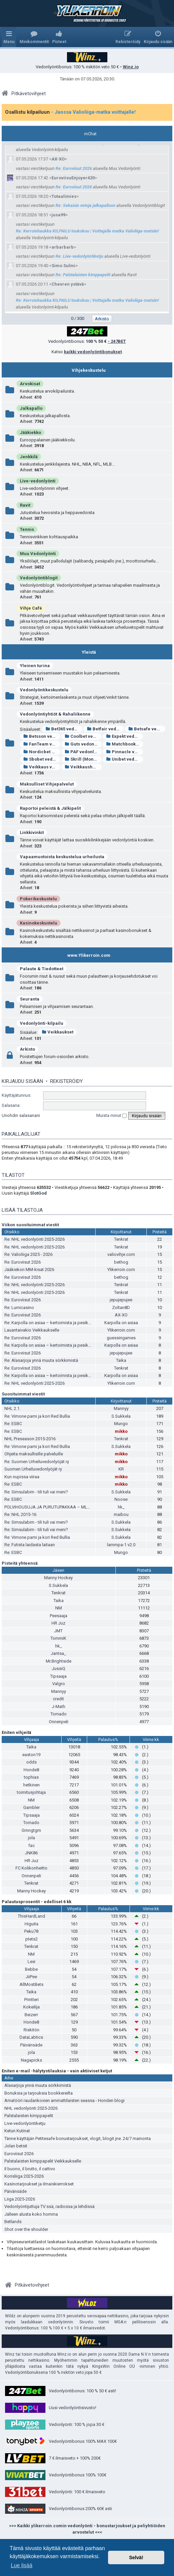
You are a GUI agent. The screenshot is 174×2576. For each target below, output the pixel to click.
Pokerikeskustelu (38, 898)
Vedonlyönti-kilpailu (41, 1023)
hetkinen (31, 1784)
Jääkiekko (30, 432)
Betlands (13, 2221)
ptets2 (31, 1939)
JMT (58, 1630)
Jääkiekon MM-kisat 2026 (29, 1269)
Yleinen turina (35, 665)
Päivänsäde (31, 2044)
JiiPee (31, 1976)
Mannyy (121, 1408)
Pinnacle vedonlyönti (124, 751)
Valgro (58, 1683)
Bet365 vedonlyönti (63, 728)
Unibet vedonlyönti (124, 759)
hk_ (121, 1507)
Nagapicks (31, 2060)
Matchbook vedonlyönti (124, 744)
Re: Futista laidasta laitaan (29, 1544)
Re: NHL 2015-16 (20, 1514)
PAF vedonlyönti (83, 751)
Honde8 (31, 1769)
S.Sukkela (121, 1416)
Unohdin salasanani (21, 1115)
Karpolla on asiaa (121, 1322)
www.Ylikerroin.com (88, 955)
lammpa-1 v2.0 (121, 1544)
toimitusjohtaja (31, 1792)
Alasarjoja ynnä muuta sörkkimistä (37, 2085)
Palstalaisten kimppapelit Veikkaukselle (42, 2161)
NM (58, 1607)
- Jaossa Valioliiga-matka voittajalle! (93, 112)
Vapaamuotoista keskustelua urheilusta (62, 856)
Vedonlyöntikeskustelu (44, 689)
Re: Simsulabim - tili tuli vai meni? (36, 1491)
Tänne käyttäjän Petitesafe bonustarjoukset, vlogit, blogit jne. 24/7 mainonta (77, 2138)
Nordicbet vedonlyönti (41, 751)
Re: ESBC (13, 1423)
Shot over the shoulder (26, 2229)
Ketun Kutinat (17, 2130)
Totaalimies (63, 196)
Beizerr (31, 2014)
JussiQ (58, 1668)
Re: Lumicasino (19, 1307)
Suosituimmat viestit (23, 1393)
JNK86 (31, 1852)
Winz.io (131, 66)
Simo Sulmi (63, 265)
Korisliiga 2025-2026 (24, 2176)
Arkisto (27, 1049)
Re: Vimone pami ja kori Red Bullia (37, 1416)
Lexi (31, 1961)
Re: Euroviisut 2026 (74, 168)
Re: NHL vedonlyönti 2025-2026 (34, 1239)
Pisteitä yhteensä (20, 1563)
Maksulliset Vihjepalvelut (47, 784)
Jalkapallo (31, 408)
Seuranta (29, 999)
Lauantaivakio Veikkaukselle (31, 1330)
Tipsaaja (58, 1676)
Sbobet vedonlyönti (41, 759)
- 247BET (117, 341)
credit (58, 1698)
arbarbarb (62, 247)
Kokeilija (31, 2006)
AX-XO (58, 158)
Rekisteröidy (66, 1081)
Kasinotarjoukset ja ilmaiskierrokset (39, 2183)
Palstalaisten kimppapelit (28, 2115)
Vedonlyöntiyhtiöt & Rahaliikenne (55, 714)
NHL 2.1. (12, 1408)
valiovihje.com (121, 1254)
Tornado (58, 1713)
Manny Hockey (58, 1577)
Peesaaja (58, 1615)
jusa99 (58, 214)
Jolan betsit (15, 2145)
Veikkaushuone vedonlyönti (83, 766)
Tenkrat (121, 1239)
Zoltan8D (121, 1307)
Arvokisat (30, 383)
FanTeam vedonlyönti (41, 744)
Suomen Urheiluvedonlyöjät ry (33, 1469)
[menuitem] (34, 37)
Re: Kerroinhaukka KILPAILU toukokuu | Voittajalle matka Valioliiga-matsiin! (87, 230)
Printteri (31, 1999)
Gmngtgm (31, 1830)
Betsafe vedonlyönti (146, 728)
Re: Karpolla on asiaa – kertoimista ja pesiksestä (51, 1322)
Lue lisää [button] (21, 2565)
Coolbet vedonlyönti (83, 736)
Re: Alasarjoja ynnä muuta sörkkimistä (41, 1360)
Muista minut (111, 1115)
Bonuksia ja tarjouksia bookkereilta (38, 2093)
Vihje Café (31, 608)
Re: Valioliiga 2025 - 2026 (28, 1254)
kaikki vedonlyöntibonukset (93, 351)
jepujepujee (121, 1299)
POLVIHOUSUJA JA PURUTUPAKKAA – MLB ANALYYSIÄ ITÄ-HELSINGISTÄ (76, 1507)
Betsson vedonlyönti (41, 736)
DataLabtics (31, 2037)
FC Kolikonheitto (31, 1868)
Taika (121, 1360)
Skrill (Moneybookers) (83, 759)
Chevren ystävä (67, 284)
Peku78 (31, 1931)
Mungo (121, 1423)
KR (121, 1469)
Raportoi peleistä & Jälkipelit (50, 808)
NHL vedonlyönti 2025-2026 (31, 2108)
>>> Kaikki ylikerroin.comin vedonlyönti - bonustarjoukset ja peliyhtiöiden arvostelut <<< (87, 2529)
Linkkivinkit (32, 832)
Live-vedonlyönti (38, 480)
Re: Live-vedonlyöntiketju (79, 256)
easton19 (31, 1754)
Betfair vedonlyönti (105, 728)
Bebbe (31, 1969)
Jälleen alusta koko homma (31, 2214)
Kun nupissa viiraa (21, 1476)
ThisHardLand (31, 1916)
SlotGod (38, 1193)
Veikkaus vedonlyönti (41, 766)
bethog (121, 1262)
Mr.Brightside (58, 1661)
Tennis (27, 529)
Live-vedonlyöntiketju (24, 2123)
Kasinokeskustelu (38, 923)
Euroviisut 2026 (19, 2153)
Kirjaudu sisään (22, 1081)
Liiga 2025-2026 (19, 2199)
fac (31, 1845)
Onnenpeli (58, 1721)
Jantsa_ (58, 1653)
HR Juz (58, 1623)
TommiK (58, 1638)
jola (31, 1837)
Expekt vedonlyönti (124, 736)
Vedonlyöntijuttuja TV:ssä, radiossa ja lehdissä (49, 2206)
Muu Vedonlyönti (38, 553)
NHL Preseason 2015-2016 (30, 1438)
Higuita (31, 1923)
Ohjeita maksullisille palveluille (33, 1453)
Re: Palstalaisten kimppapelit (83, 274)
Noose (121, 1499)
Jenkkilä (29, 456)
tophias (31, 1777)
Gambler (31, 1807)
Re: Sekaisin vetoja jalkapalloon (85, 205)
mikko (121, 1431)
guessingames (121, 1337)
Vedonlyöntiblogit (39, 577)
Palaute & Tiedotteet (41, 968)
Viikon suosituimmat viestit (30, 1224)
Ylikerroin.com (121, 1269)
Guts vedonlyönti (83, 744)
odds (31, 1762)
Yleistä (89, 652)
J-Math (58, 1706)
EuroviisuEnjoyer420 (73, 177)
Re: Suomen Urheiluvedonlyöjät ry (36, 1461)
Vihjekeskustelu (89, 370)
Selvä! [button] (136, 2557)
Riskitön (31, 2029)
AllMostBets (31, 1984)
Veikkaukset (57, 1032)
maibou (121, 1514)
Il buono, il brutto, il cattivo (29, 2168)
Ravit (25, 505)
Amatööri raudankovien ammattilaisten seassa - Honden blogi (64, 2100)
